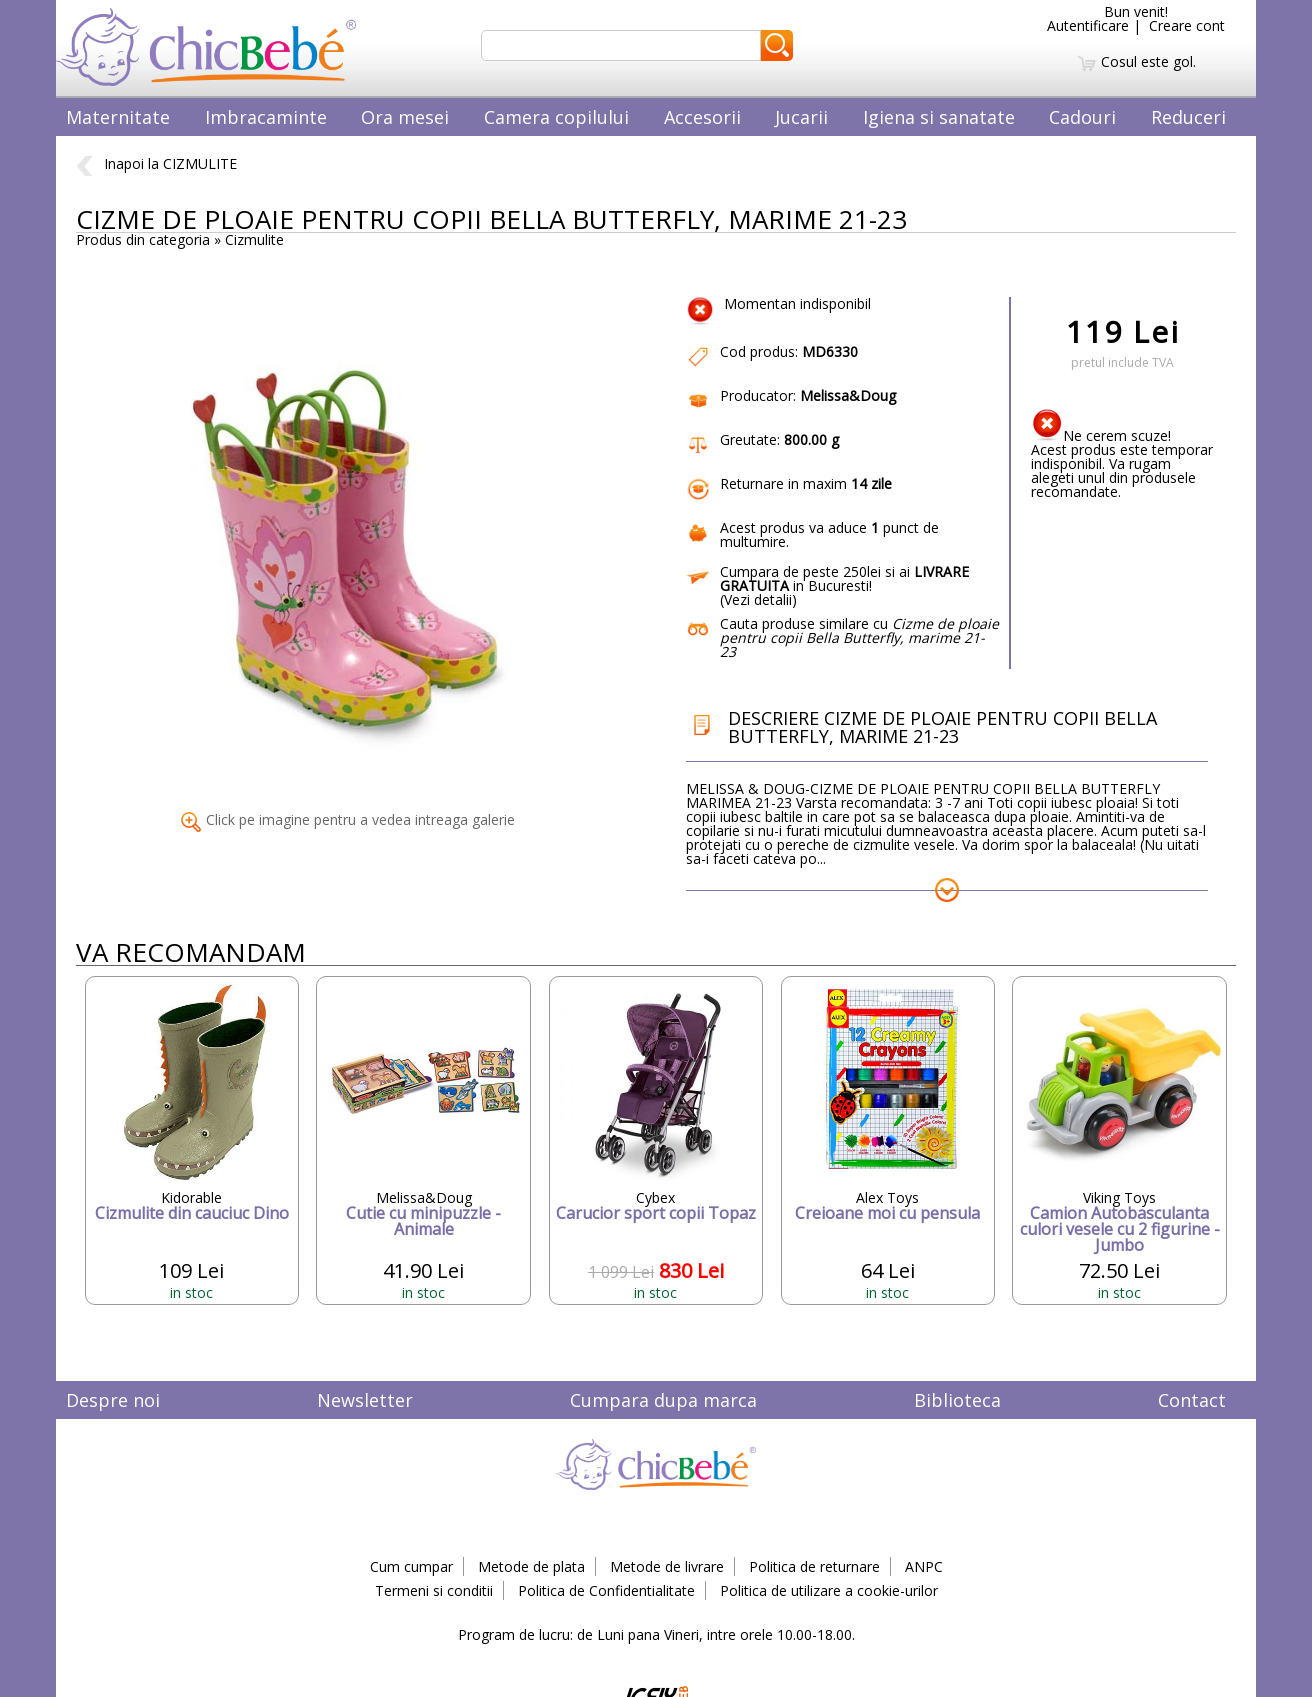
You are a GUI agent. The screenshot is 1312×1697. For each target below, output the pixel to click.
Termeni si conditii (434, 1590)
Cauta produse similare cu (859, 637)
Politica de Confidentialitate (606, 1590)
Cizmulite (254, 239)
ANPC (924, 1566)
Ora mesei (405, 117)
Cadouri (1082, 117)
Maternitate (118, 117)
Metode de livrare (667, 1566)
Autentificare (1088, 25)
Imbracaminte (266, 117)
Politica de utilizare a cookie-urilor (829, 1590)
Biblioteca (957, 1400)
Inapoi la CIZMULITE (156, 163)
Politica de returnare (814, 1566)
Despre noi (113, 1400)
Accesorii (702, 117)
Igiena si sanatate (939, 117)
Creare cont (1187, 25)
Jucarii (801, 117)
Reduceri (1188, 117)
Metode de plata (531, 1566)
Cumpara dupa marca (663, 1400)
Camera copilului (556, 117)
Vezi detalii (758, 599)
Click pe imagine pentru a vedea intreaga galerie (348, 819)
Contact (1192, 1400)
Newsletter (365, 1400)
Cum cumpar (411, 1566)
